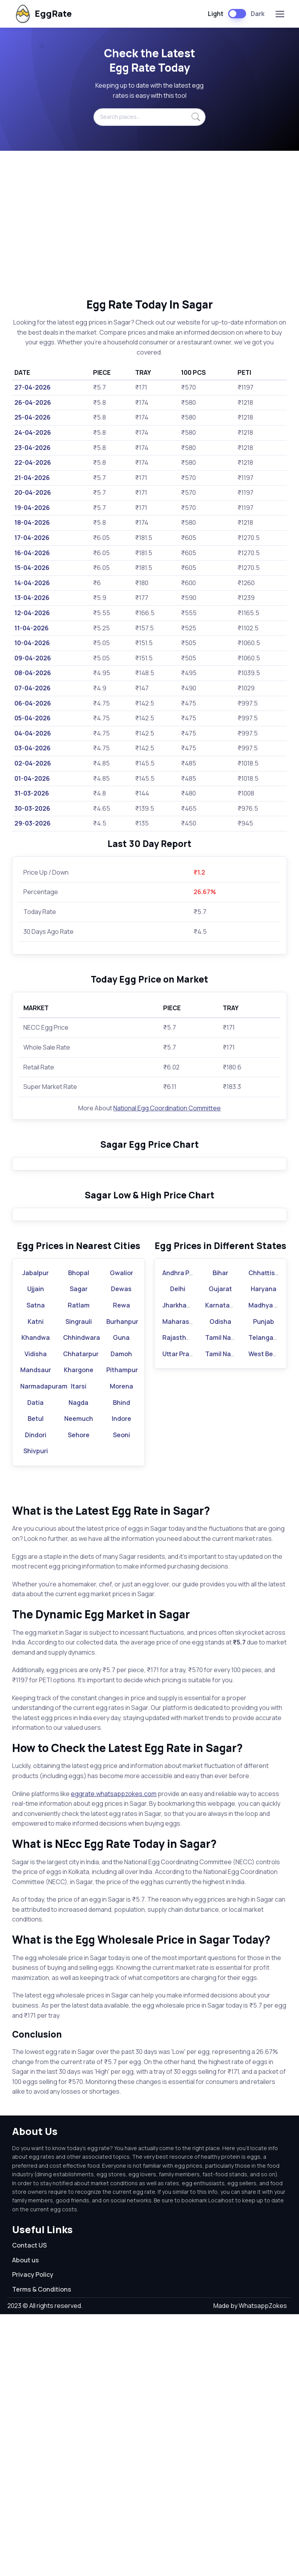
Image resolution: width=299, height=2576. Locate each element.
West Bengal (267, 1615)
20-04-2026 (32, 492)
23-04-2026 (32, 447)
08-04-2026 (32, 673)
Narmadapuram (43, 1648)
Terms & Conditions (41, 2550)
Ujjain (35, 1550)
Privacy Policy (32, 2536)
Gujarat (220, 1550)
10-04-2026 (32, 643)
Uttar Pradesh (183, 1615)
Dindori (35, 1696)
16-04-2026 (32, 553)
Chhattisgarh (268, 1534)
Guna (121, 1599)
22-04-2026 (32, 462)
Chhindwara (81, 1599)
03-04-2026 (32, 748)
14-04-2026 (32, 583)
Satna (35, 1567)
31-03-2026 (31, 793)
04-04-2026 (32, 733)
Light (215, 13)
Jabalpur (35, 1534)
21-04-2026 (32, 477)
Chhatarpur (80, 1615)
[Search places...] (149, 116)
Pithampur (122, 1631)
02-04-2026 (32, 763)
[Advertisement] (149, 224)
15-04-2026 (31, 567)
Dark (257, 13)
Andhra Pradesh (186, 1534)
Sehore (79, 1696)
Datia (35, 1664)
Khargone (78, 1631)
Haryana (263, 1550)
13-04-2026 (31, 597)
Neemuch (78, 1680)
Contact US (29, 2507)
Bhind (121, 1664)
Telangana (264, 1599)
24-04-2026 (32, 432)
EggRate (43, 14)
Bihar (220, 1534)
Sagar (79, 1550)
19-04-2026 (32, 507)
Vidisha (36, 1615)
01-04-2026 (32, 778)
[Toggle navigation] (279, 14)
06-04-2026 (32, 703)
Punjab (263, 1583)
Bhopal (78, 1534)
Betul (36, 1680)
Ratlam (79, 1567)
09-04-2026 (32, 658)
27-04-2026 (32, 387)
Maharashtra (182, 1583)
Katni (36, 1583)
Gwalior (121, 1534)
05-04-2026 (32, 718)
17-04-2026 (31, 537)
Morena (121, 1648)
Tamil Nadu (222, 1599)
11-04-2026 (31, 628)
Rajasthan (178, 1599)
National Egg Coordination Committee (167, 1108)
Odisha (220, 1583)
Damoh (121, 1615)
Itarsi (78, 1648)
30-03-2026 (32, 808)
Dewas (121, 1550)
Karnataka (221, 1567)
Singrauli (78, 1583)
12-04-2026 (32, 613)
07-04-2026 (32, 688)
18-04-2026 (32, 522)
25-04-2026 (32, 417)
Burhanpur (122, 1583)
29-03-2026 (32, 823)
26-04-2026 (32, 402)
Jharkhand (178, 1567)
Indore (121, 1680)
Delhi (177, 1550)
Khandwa (35, 1599)
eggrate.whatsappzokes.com (114, 2055)
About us (25, 2521)
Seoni (121, 1696)
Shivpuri (35, 1712)
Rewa (121, 1567)
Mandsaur (35, 1631)
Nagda (78, 1664)
